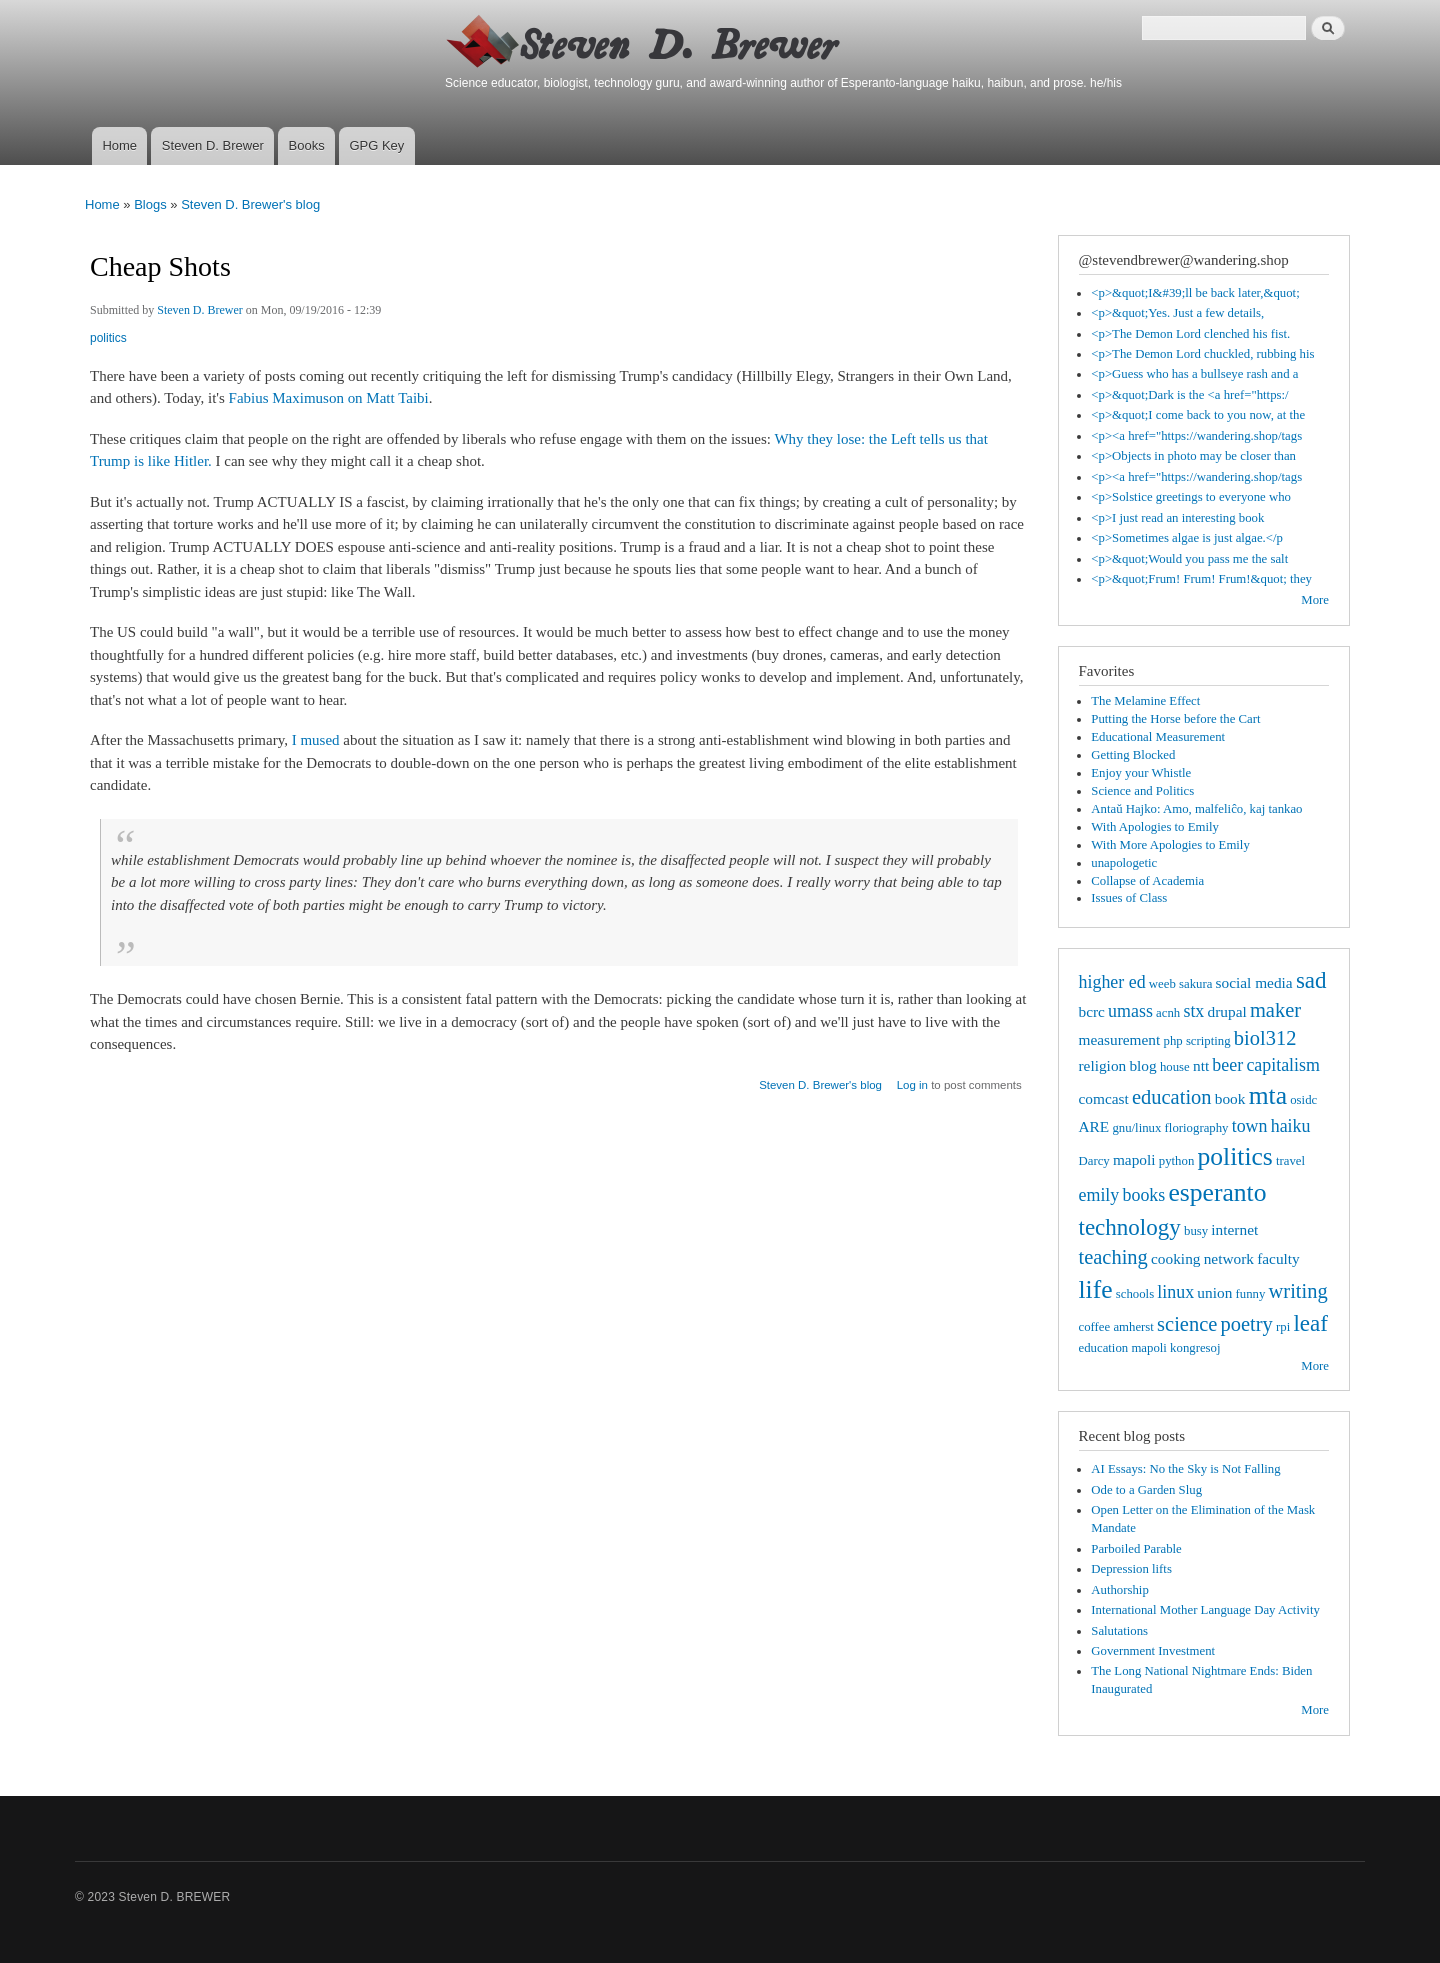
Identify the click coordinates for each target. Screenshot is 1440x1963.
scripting (1208, 1041)
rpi (1283, 1327)
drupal (1227, 1011)
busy (1196, 1231)
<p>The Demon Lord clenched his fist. (1190, 334)
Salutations (1119, 1631)
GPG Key (376, 145)
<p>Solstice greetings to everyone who (1191, 497)
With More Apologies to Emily (1170, 845)
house (1175, 1067)
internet (1234, 1229)
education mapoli (1123, 1348)
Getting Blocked (1133, 755)
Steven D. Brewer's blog (250, 204)
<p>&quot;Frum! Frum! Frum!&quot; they (1201, 579)
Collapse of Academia (1147, 881)
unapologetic (1124, 863)
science (1187, 1324)
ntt (1201, 1065)
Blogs (150, 204)
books (1143, 1195)
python (1177, 1161)
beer (1227, 1065)
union (1214, 1292)
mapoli (1134, 1159)
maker (1275, 1010)
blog (1142, 1065)
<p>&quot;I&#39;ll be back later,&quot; (1195, 293)
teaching (1113, 1257)
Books (307, 145)
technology (1130, 1227)
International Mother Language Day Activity (1205, 1610)
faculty (1278, 1258)
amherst (1133, 1327)
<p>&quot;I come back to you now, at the (1198, 415)
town (1250, 1126)
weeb (1162, 984)
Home (119, 145)
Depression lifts (1131, 1569)
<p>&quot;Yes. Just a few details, (1177, 313)
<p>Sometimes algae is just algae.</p (1187, 538)
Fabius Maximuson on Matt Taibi (329, 398)
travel (1290, 1161)
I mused (316, 740)
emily (1099, 1195)
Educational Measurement (1158, 737)
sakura (1195, 984)
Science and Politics (1142, 791)
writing (1298, 1291)
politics (108, 338)
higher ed (1112, 982)
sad (1311, 980)
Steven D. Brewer (213, 145)
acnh (1168, 1013)
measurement (1120, 1039)
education (1172, 1097)
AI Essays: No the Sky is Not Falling (1185, 1469)
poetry (1247, 1324)
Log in (912, 1085)
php (1173, 1041)
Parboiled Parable (1136, 1549)
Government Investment (1153, 1651)
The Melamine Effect (1145, 701)
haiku (1291, 1126)
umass (1130, 1011)
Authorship (1120, 1590)
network (1229, 1258)
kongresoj (1195, 1348)
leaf (1310, 1323)
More (1315, 600)
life (1096, 1289)
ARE (1094, 1126)
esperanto (1217, 1192)
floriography (1197, 1128)
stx (1193, 1011)
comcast (1104, 1098)
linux (1175, 1292)
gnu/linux (1136, 1128)
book (1230, 1098)
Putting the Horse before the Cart (1175, 719)
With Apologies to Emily (1155, 827)
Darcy (1094, 1161)
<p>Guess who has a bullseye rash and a (1194, 374)
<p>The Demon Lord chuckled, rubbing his (1202, 354)
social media (1254, 982)
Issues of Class (1129, 898)
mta (1268, 1095)
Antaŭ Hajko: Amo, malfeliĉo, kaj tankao (1196, 809)
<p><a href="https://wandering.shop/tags (1196, 436)
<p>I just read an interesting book (1177, 518)
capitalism (1283, 1065)
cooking (1175, 1258)
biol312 (1265, 1038)
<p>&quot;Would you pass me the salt (1189, 559)
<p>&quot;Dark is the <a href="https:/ (1189, 395)
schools (1135, 1294)
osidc (1303, 1100)
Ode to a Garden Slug (1146, 1490)
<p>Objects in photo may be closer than (1193, 456)
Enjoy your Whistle (1141, 773)
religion (1103, 1065)
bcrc (1092, 1011)
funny (1251, 1294)
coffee (1095, 1327)
